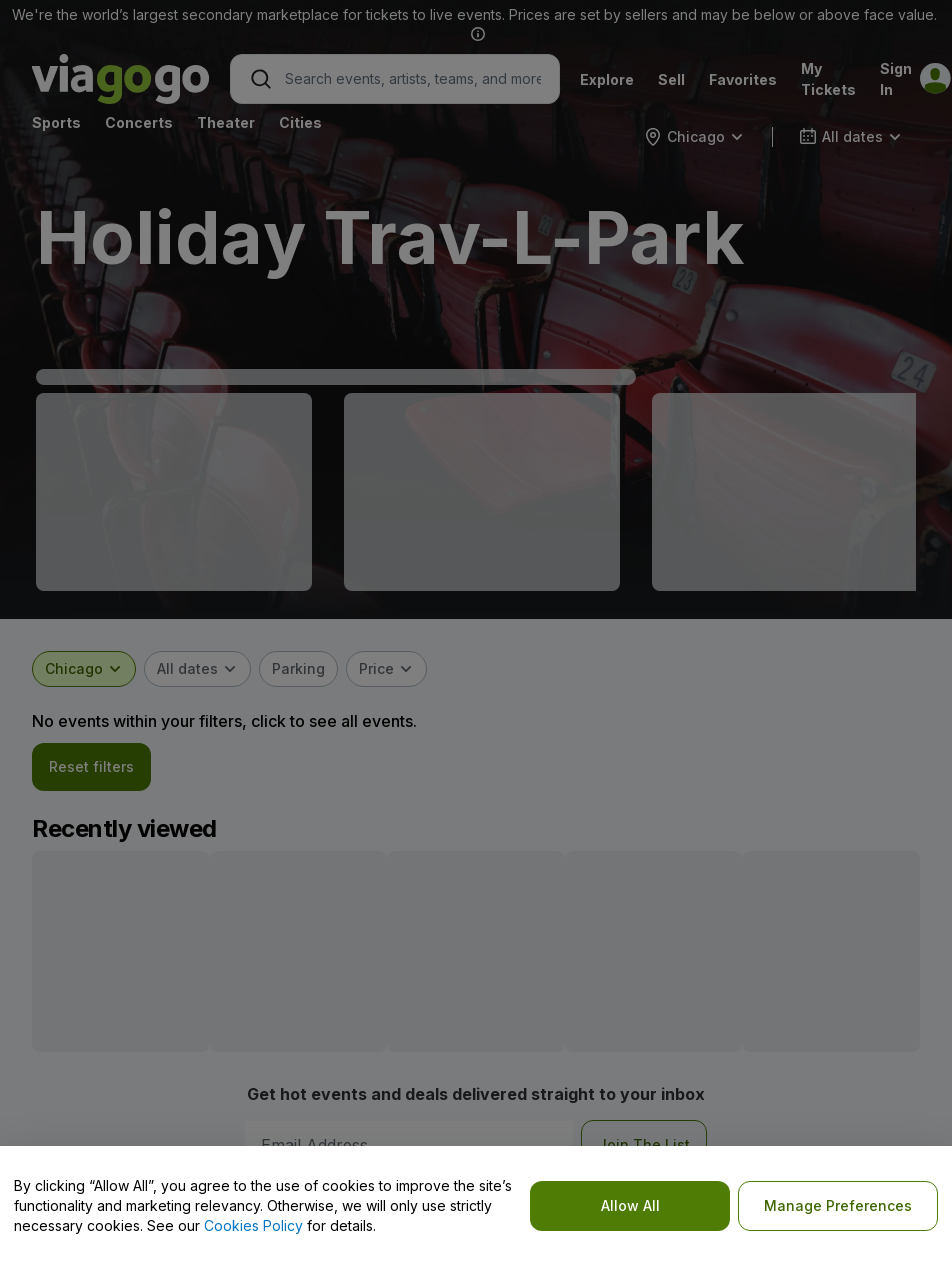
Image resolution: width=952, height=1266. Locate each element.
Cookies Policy (253, 1225)
